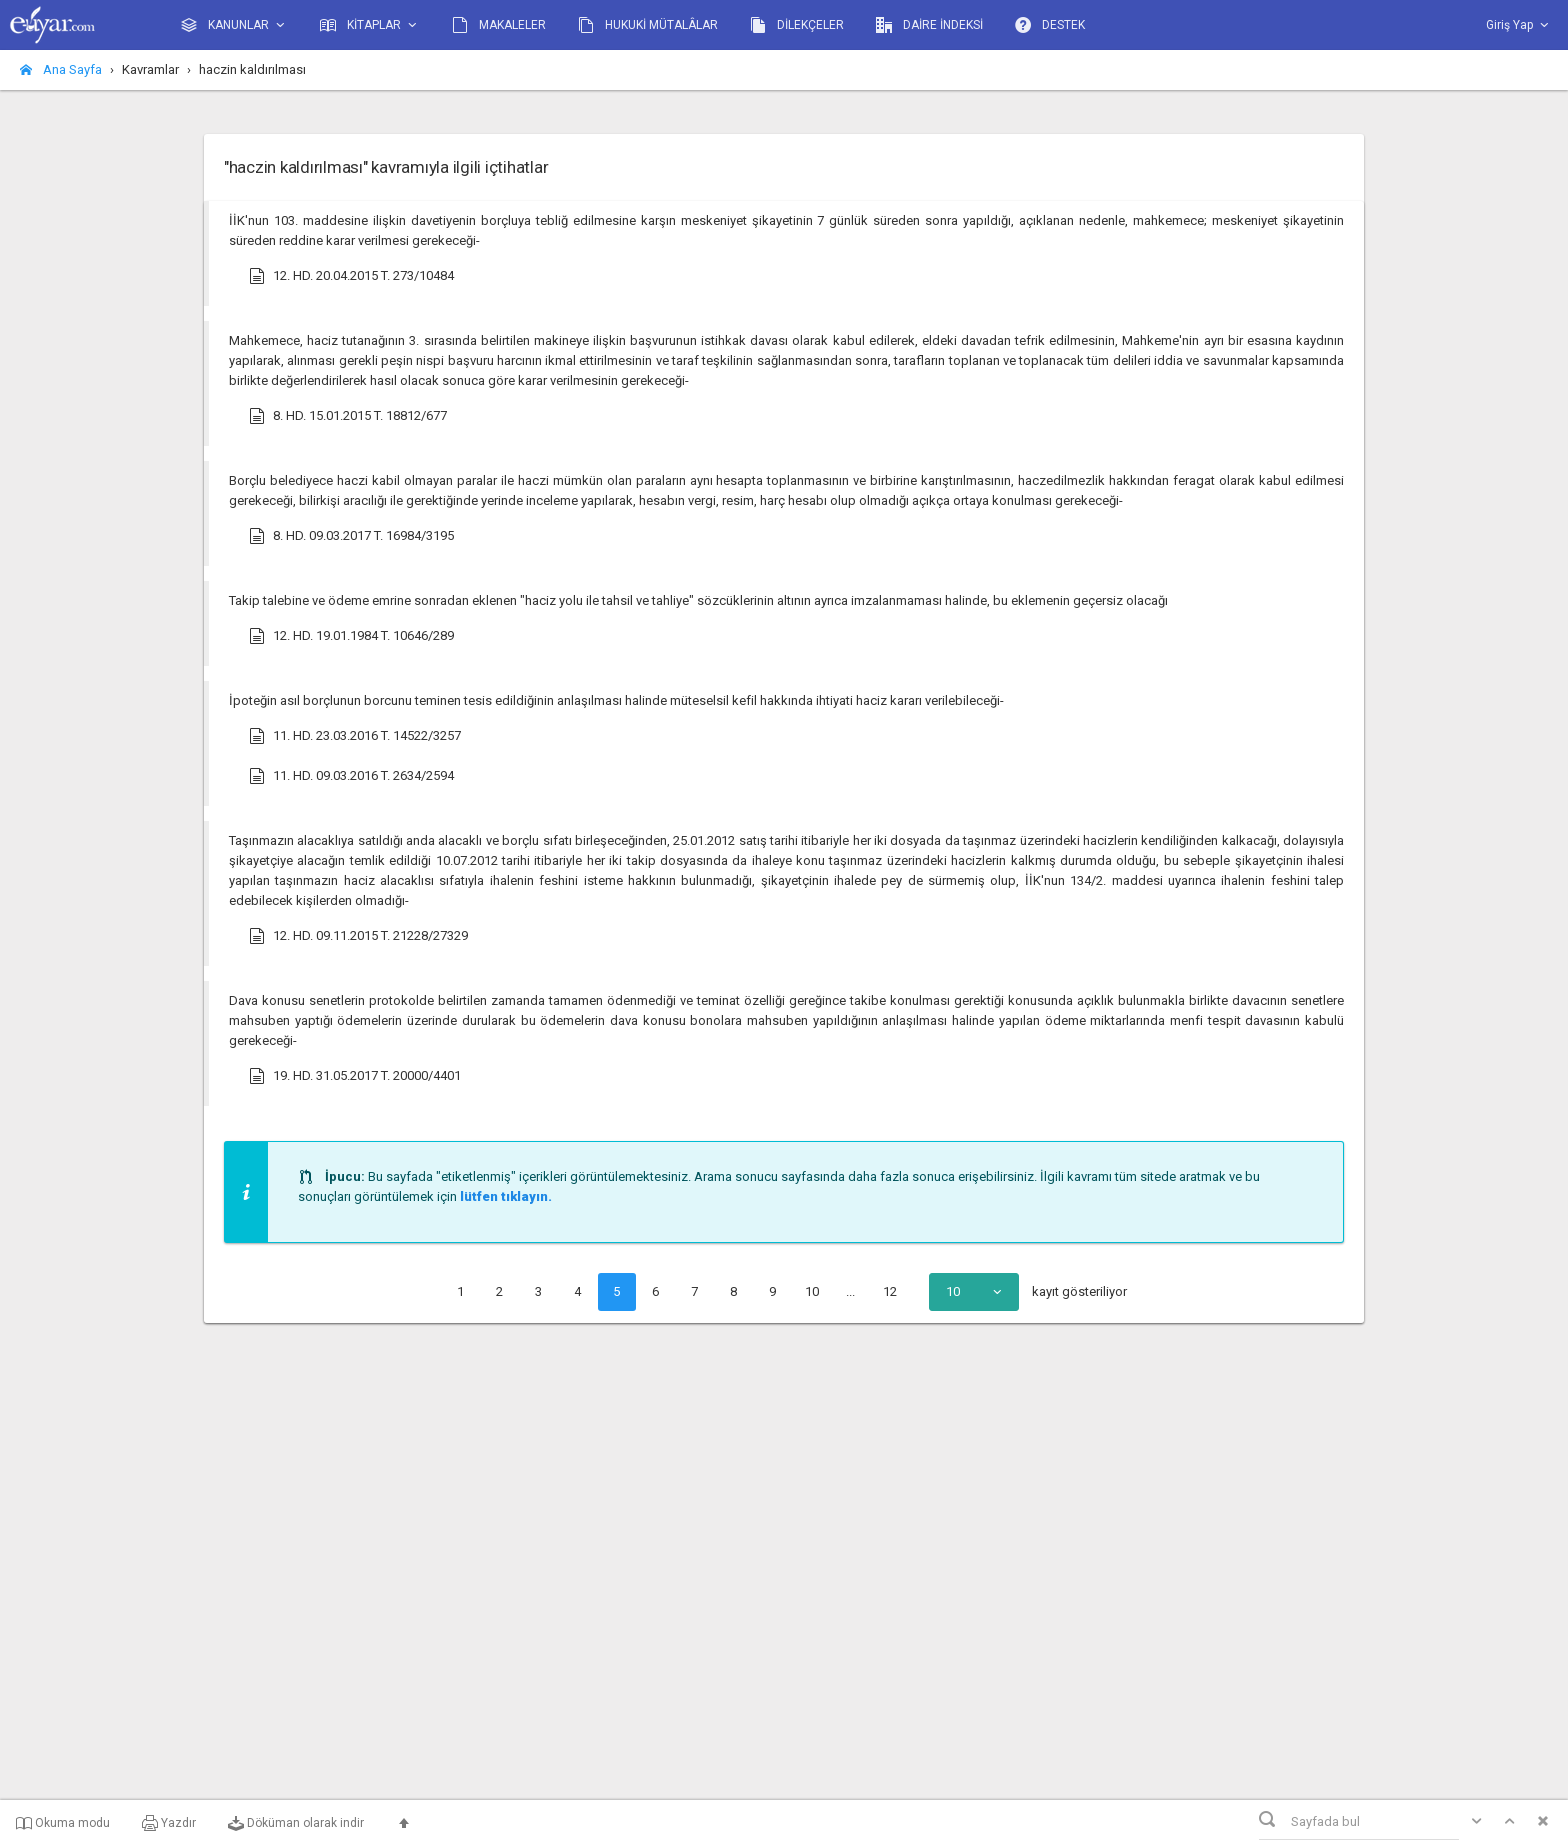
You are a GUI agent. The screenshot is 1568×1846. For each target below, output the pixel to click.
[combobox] (974, 1292)
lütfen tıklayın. (506, 1196)
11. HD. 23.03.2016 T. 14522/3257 (355, 736)
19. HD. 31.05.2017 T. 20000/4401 (355, 1076)
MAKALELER (499, 25)
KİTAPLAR (370, 25)
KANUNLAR (234, 25)
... (850, 1291)
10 (812, 1291)
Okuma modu (63, 1823)
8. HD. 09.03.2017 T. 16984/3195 (351, 536)
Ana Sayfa (61, 69)
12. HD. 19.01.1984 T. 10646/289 (351, 636)
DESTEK (1050, 25)
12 (890, 1291)
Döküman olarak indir (296, 1823)
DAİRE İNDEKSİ (929, 25)
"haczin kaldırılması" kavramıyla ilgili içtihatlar (386, 167)
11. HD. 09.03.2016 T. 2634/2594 (351, 776)
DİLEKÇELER (797, 25)
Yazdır (169, 1823)
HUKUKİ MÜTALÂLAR (648, 25)
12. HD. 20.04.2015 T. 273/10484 (351, 276)
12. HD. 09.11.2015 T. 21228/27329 (358, 936)
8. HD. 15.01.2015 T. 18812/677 (348, 416)
